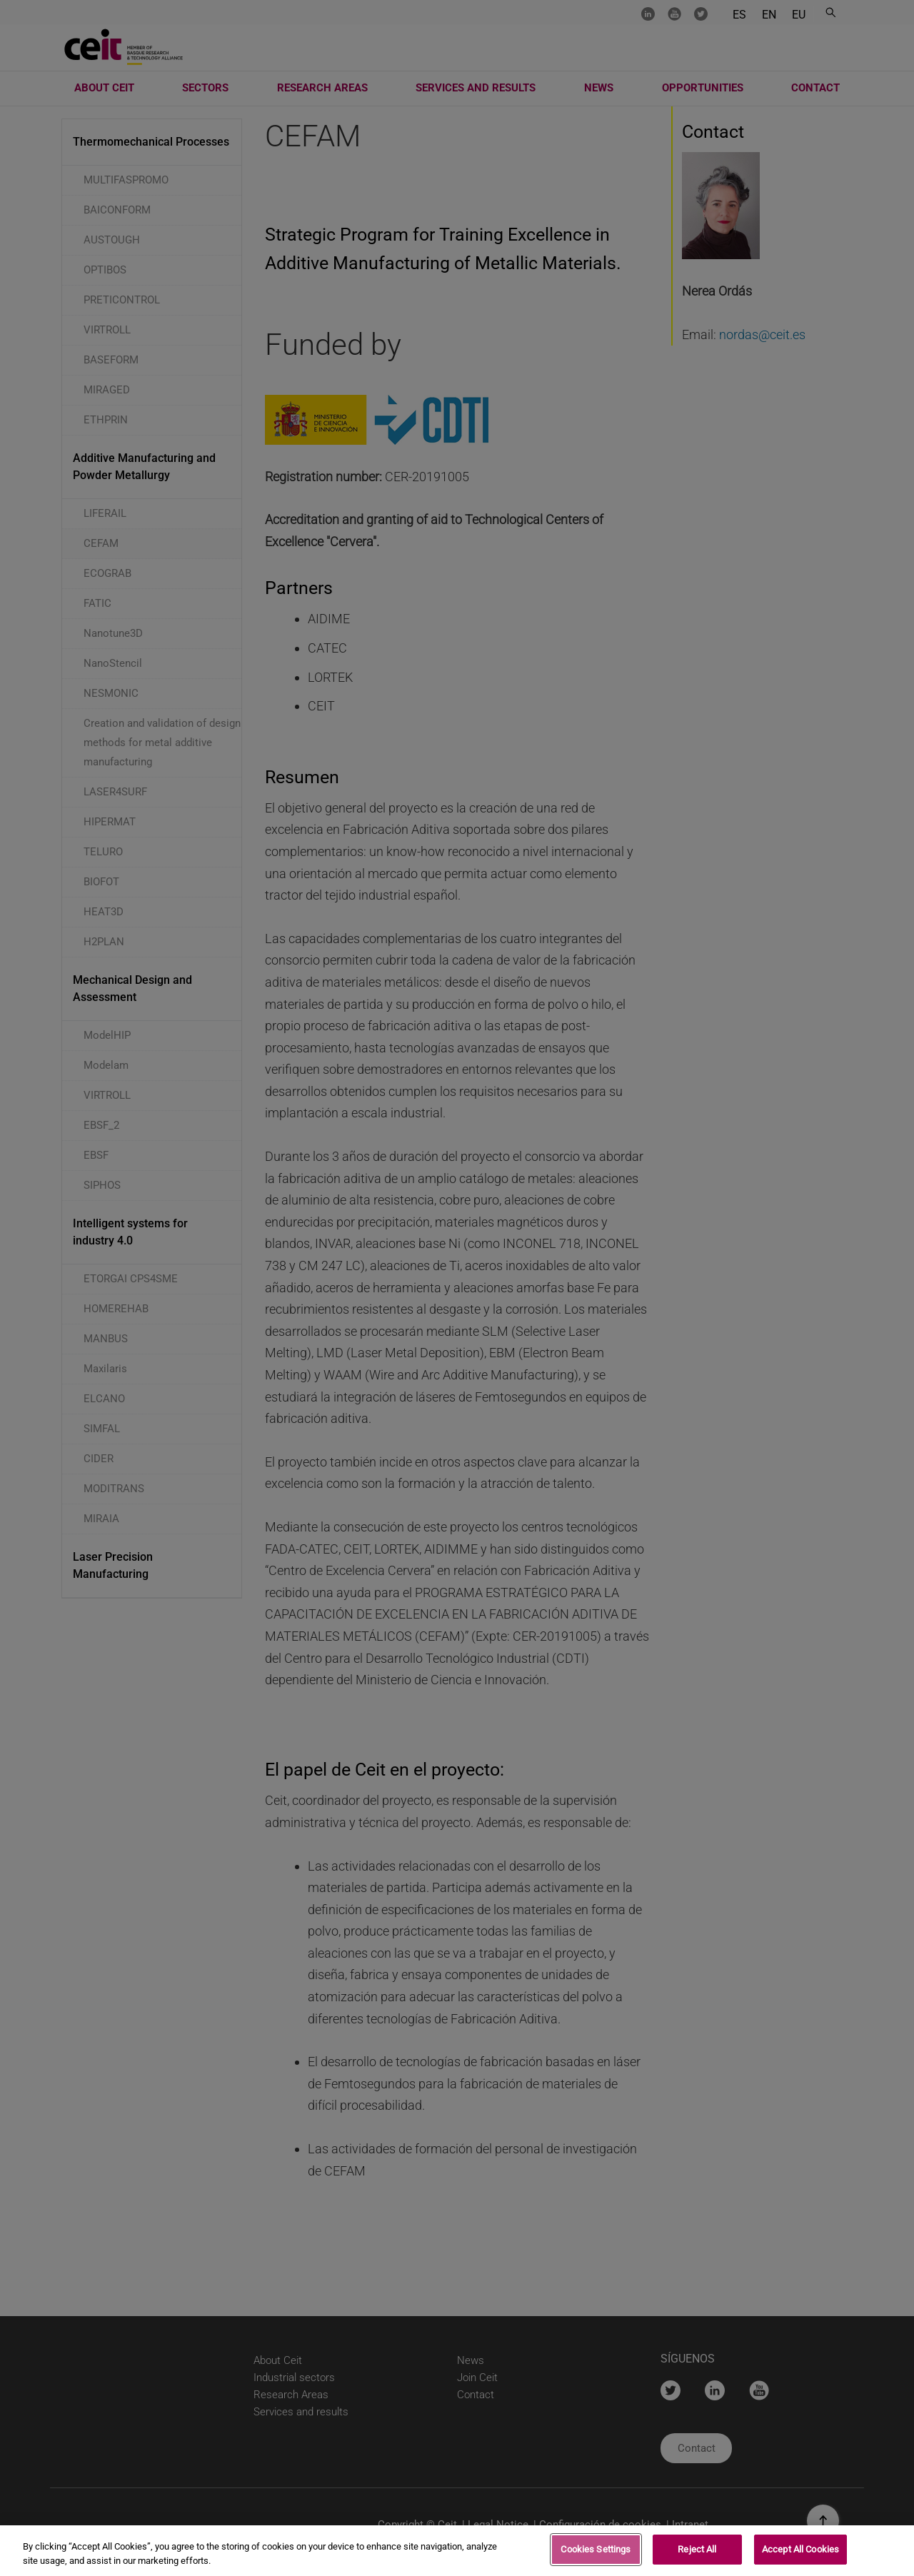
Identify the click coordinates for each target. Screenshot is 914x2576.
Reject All (697, 2549)
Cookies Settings (596, 2549)
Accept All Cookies (800, 2549)
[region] (457, 2550)
